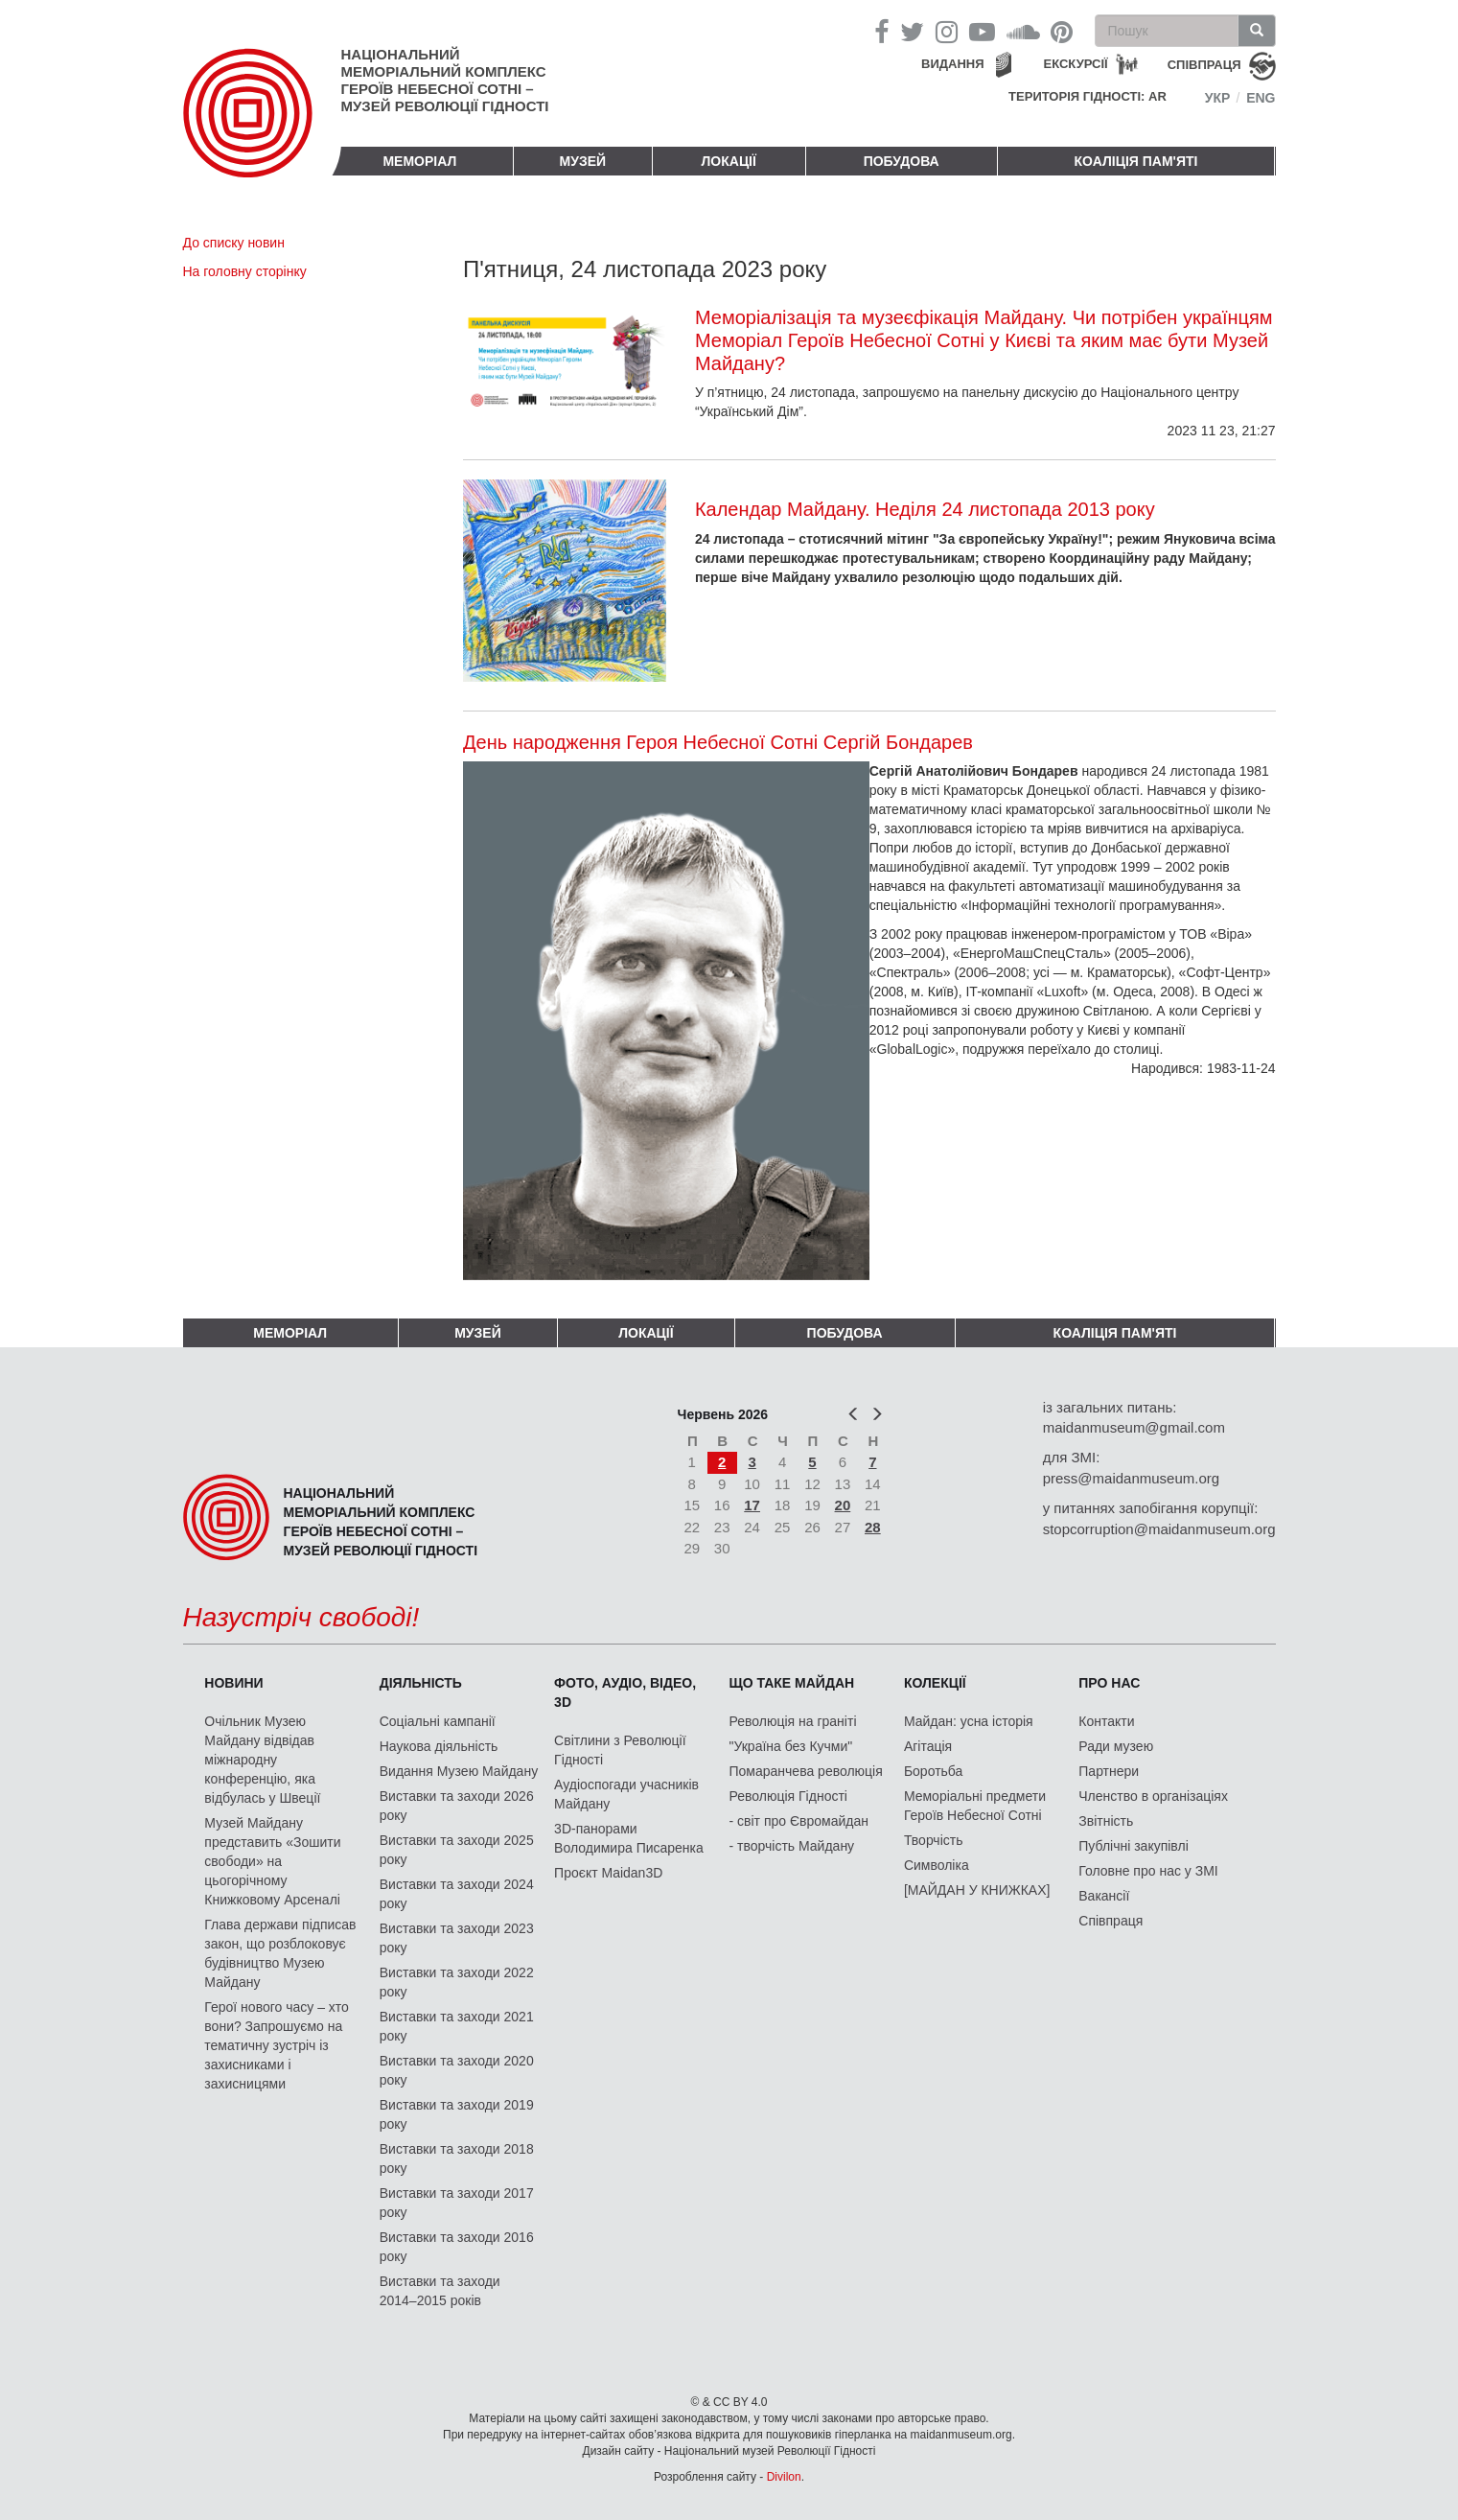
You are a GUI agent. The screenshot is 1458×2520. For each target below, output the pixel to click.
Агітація (928, 1746)
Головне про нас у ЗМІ (1147, 1870)
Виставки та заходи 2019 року (457, 2114)
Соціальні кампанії (438, 1721)
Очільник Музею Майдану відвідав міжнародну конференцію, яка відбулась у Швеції (262, 1760)
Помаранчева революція (806, 1771)
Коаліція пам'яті (1136, 161)
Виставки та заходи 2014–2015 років (440, 2291)
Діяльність (421, 1683)
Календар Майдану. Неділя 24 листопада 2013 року (925, 509)
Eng (1260, 97)
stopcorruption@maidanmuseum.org (1159, 1529)
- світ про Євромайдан (798, 1821)
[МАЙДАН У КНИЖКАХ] (977, 1890)
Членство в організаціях (1153, 1796)
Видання (952, 64)
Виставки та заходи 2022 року (457, 1982)
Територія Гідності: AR (1087, 96)
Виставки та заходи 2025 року (457, 1849)
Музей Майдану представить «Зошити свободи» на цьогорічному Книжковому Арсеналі (272, 1861)
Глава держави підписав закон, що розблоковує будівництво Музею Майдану (280, 1953)
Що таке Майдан (792, 1683)
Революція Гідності (788, 1796)
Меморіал (419, 161)
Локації (729, 161)
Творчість (933, 1840)
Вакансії (1103, 1895)
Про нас (1109, 1683)
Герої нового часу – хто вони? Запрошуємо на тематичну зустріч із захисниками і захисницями (276, 2045)
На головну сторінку (245, 271)
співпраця (1204, 65)
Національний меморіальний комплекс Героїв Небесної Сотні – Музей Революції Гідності (445, 80)
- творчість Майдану (792, 1846)
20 (843, 1505)
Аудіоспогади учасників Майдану (626, 1794)
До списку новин (234, 242)
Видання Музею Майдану (459, 1771)
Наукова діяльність (439, 1746)
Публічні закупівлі (1133, 1846)
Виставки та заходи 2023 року (457, 1938)
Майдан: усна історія (968, 1721)
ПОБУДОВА (901, 161)
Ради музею (1115, 1746)
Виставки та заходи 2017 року (457, 2202)
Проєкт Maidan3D (608, 1872)
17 (752, 1505)
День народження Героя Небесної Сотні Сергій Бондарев (718, 742)
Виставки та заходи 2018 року (457, 2158)
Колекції (935, 1683)
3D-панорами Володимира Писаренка (629, 1838)
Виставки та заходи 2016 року (457, 2246)
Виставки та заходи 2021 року (457, 2026)
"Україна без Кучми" (791, 1746)
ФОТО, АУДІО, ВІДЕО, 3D (625, 1692)
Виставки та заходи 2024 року (457, 1894)
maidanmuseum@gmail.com (1134, 1427)
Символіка (936, 1865)
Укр (1218, 97)
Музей (583, 161)
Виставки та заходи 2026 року (457, 1805)
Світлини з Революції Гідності (619, 1750)
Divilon (784, 2477)
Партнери (1108, 1771)
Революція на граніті (793, 1721)
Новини (233, 1683)
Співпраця (1110, 1920)
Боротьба (933, 1771)
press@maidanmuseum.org (1131, 1478)
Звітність (1105, 1821)
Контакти (1106, 1721)
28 (873, 1527)
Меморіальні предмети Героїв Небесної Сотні (975, 1805)
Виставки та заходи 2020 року (457, 2070)
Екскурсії (1076, 64)
